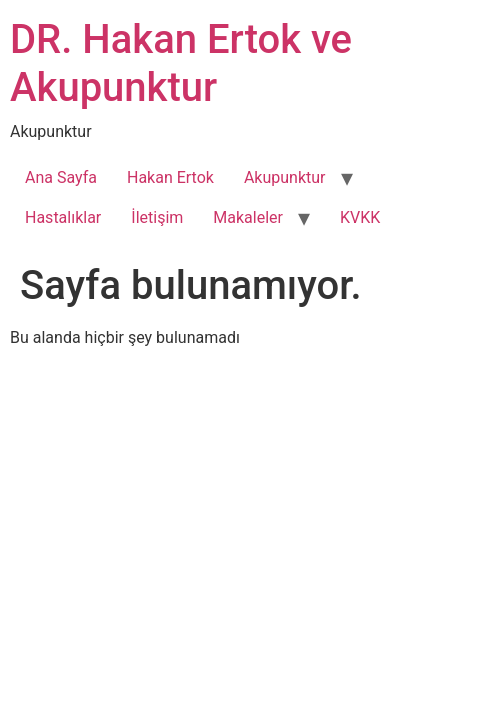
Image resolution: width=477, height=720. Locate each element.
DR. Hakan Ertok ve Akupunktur (181, 63)
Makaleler (248, 217)
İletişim (157, 217)
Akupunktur (285, 177)
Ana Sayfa (61, 177)
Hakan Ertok (170, 177)
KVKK (360, 217)
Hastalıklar (63, 217)
